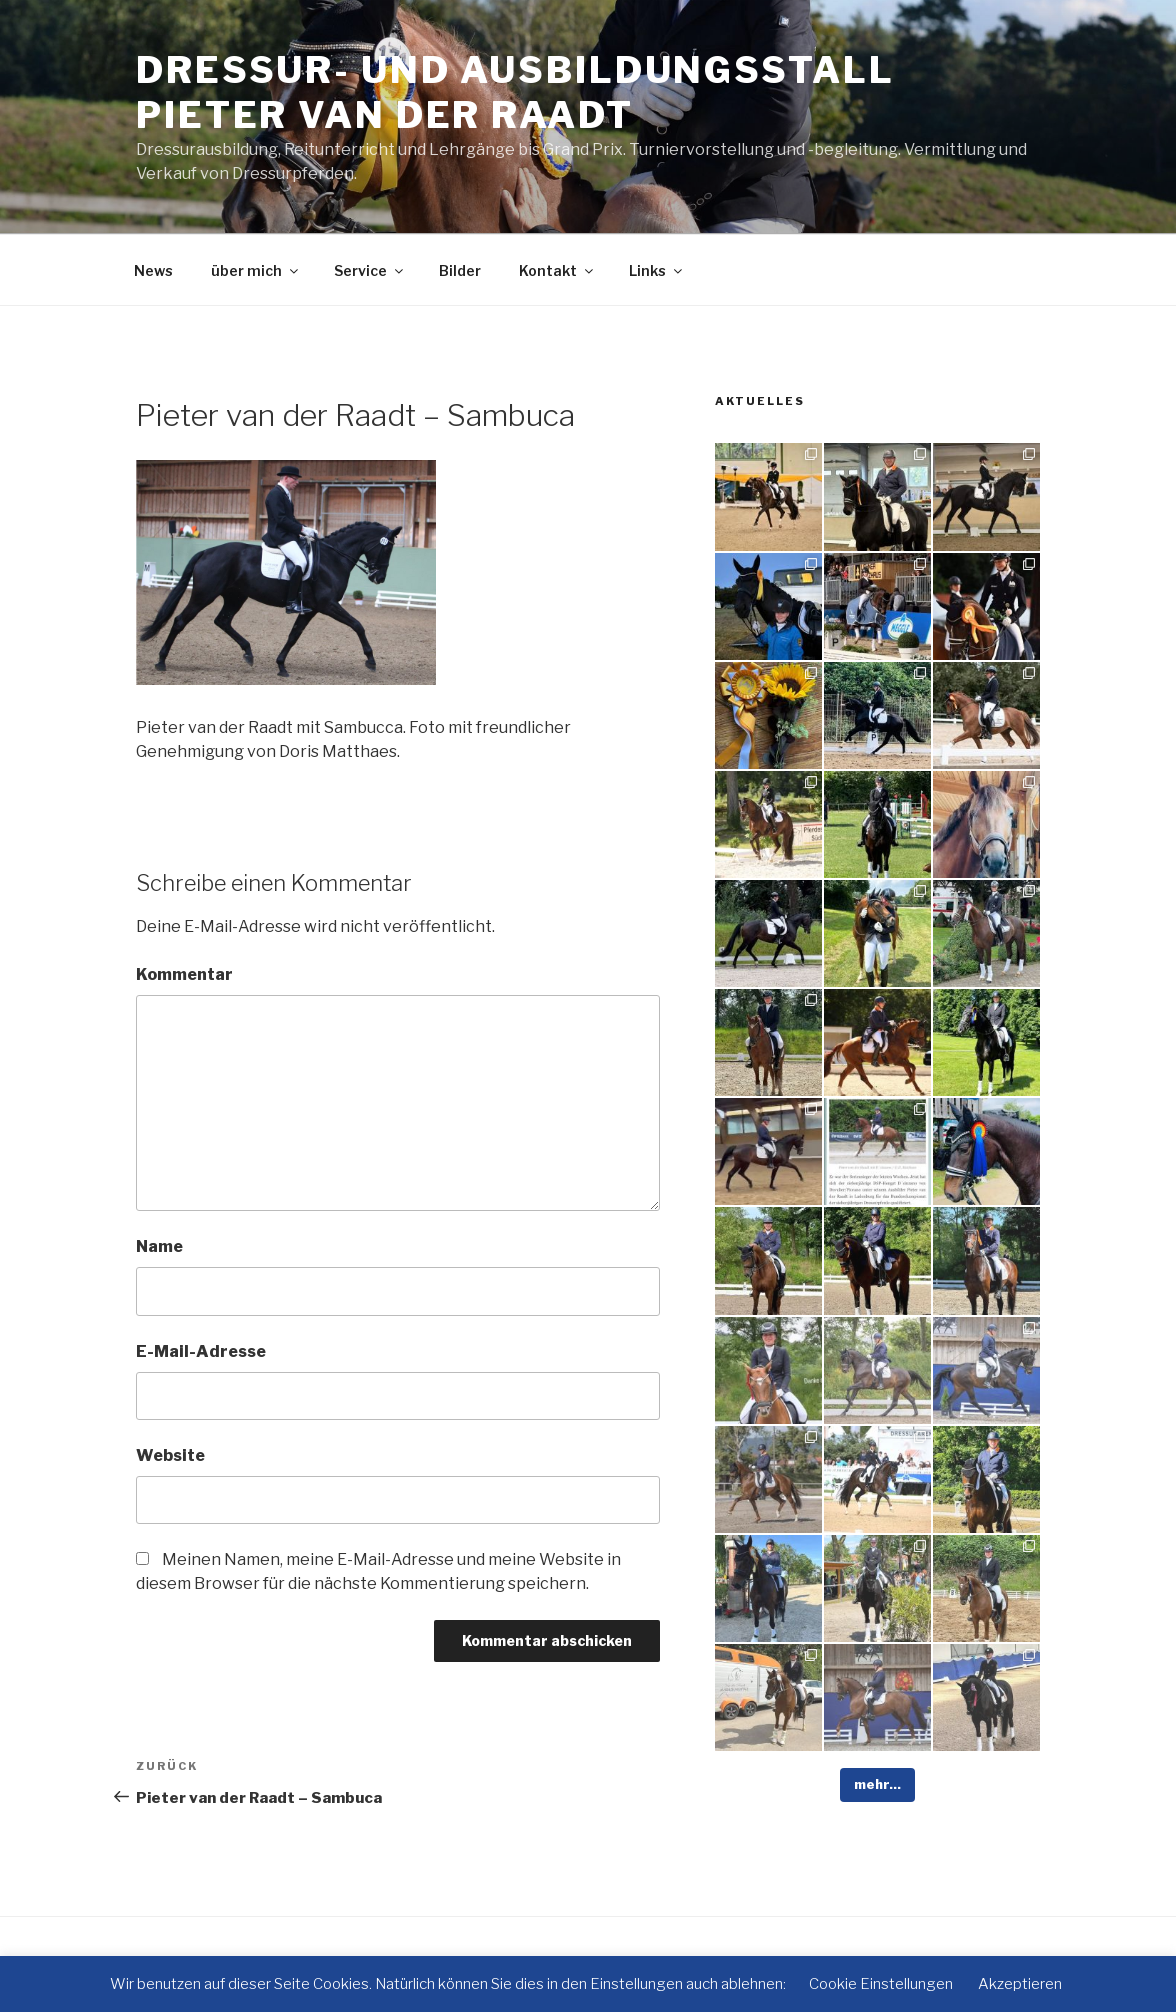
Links (657, 270)
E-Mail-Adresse (201, 1351)
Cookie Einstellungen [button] (881, 1984)
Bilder (460, 270)
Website (170, 1455)
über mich (256, 270)
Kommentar (184, 974)
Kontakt (557, 270)
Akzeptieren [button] (1020, 1984)
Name (159, 1246)
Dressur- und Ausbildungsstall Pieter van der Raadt (515, 92)
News (153, 270)
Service (370, 270)
